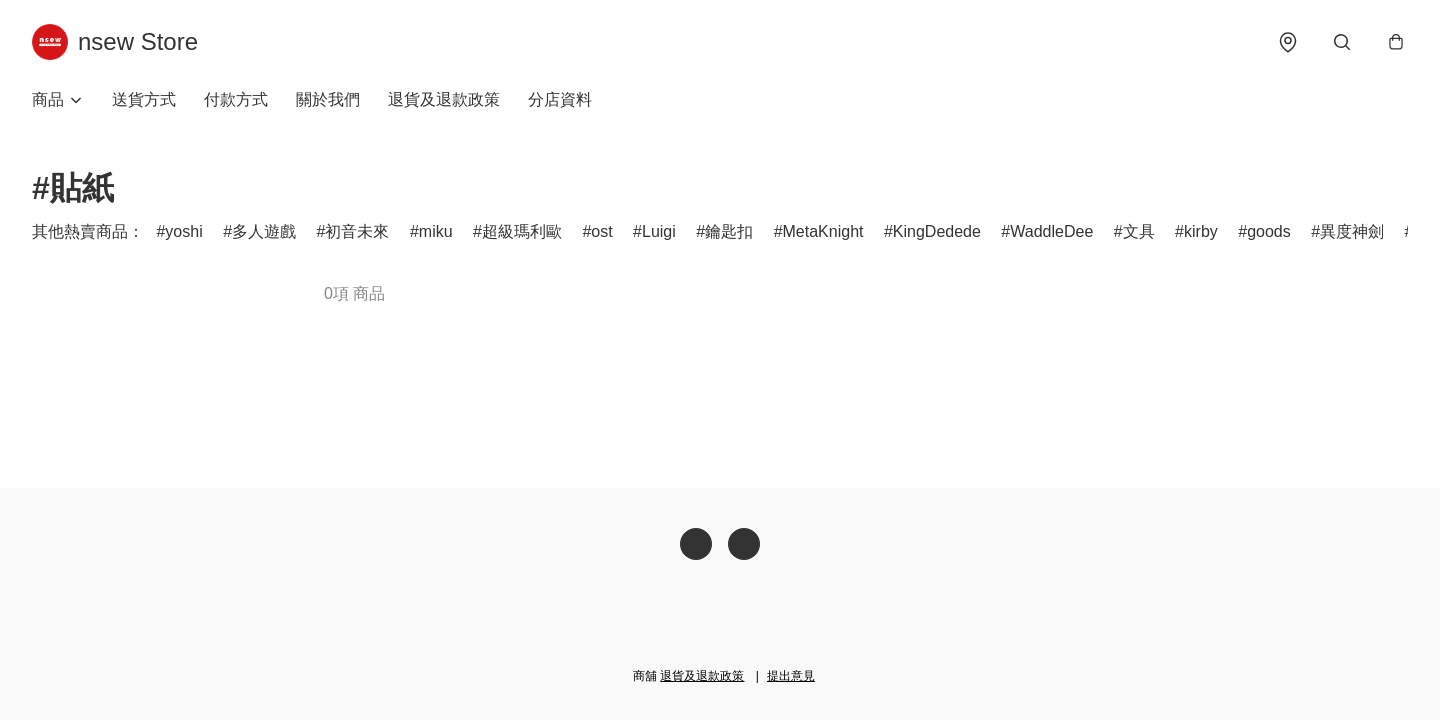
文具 (1139, 231)
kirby (1201, 231)
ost (601, 231)
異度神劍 (1352, 231)
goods (1269, 231)
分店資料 (560, 99)
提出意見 (791, 676)
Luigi (659, 231)
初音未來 (357, 231)
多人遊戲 (264, 231)
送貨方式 (144, 99)
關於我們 (328, 99)
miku (436, 231)
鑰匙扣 (729, 231)
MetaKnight (823, 231)
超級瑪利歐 (522, 231)
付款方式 (236, 99)
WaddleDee (1051, 231)
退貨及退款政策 (444, 99)
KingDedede (937, 231)
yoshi (183, 231)
